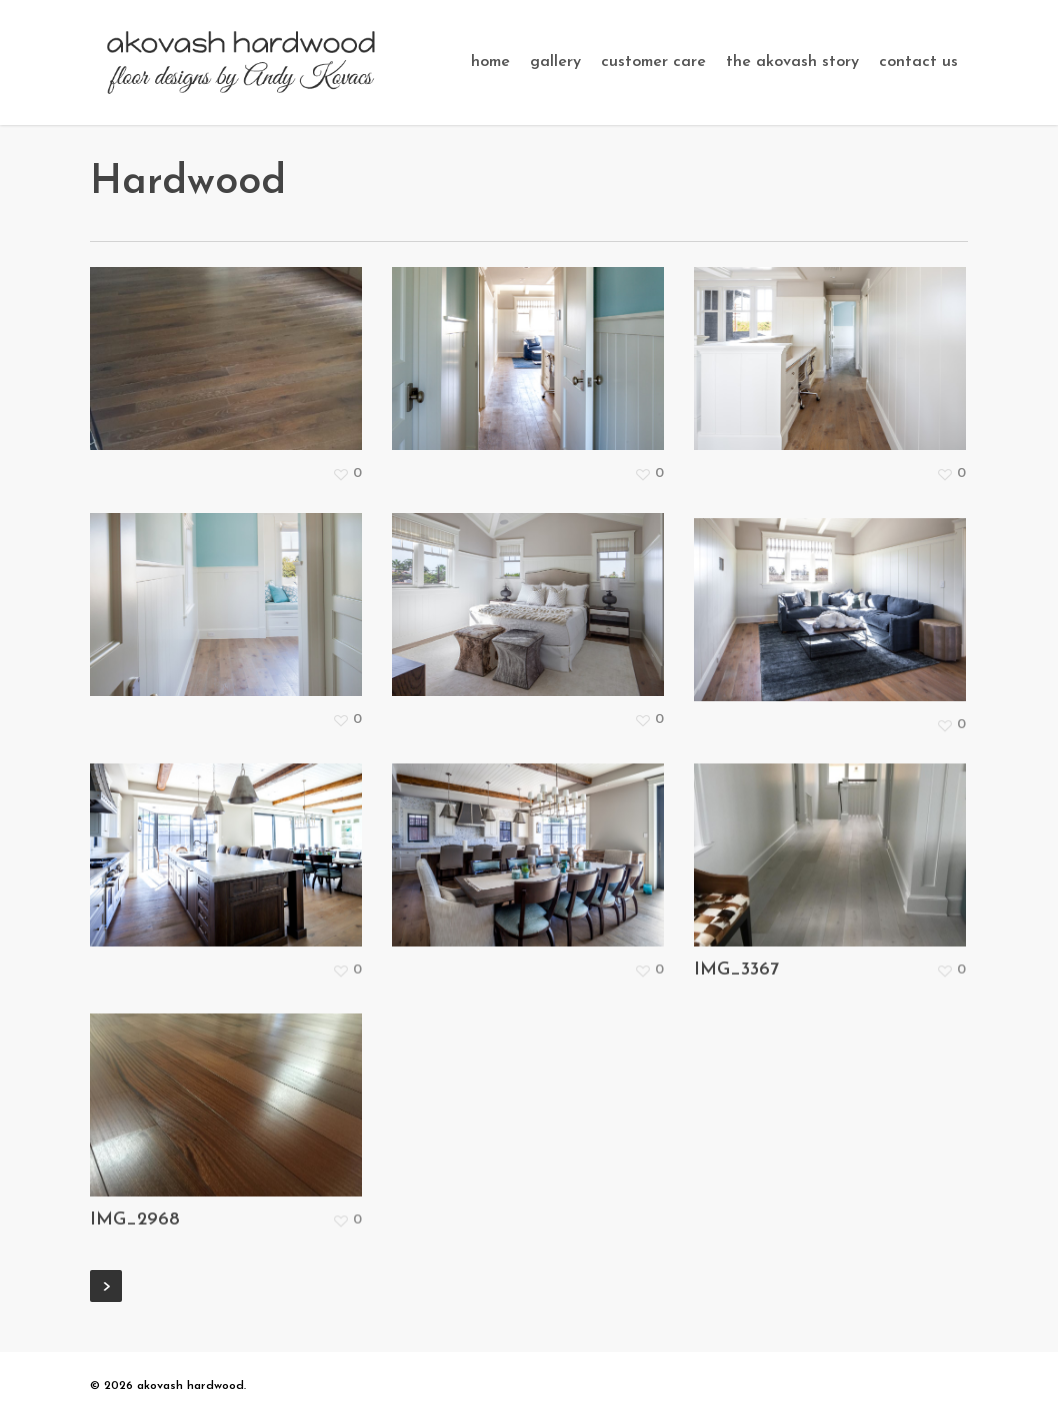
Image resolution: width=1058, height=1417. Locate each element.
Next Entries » (106, 1286)
